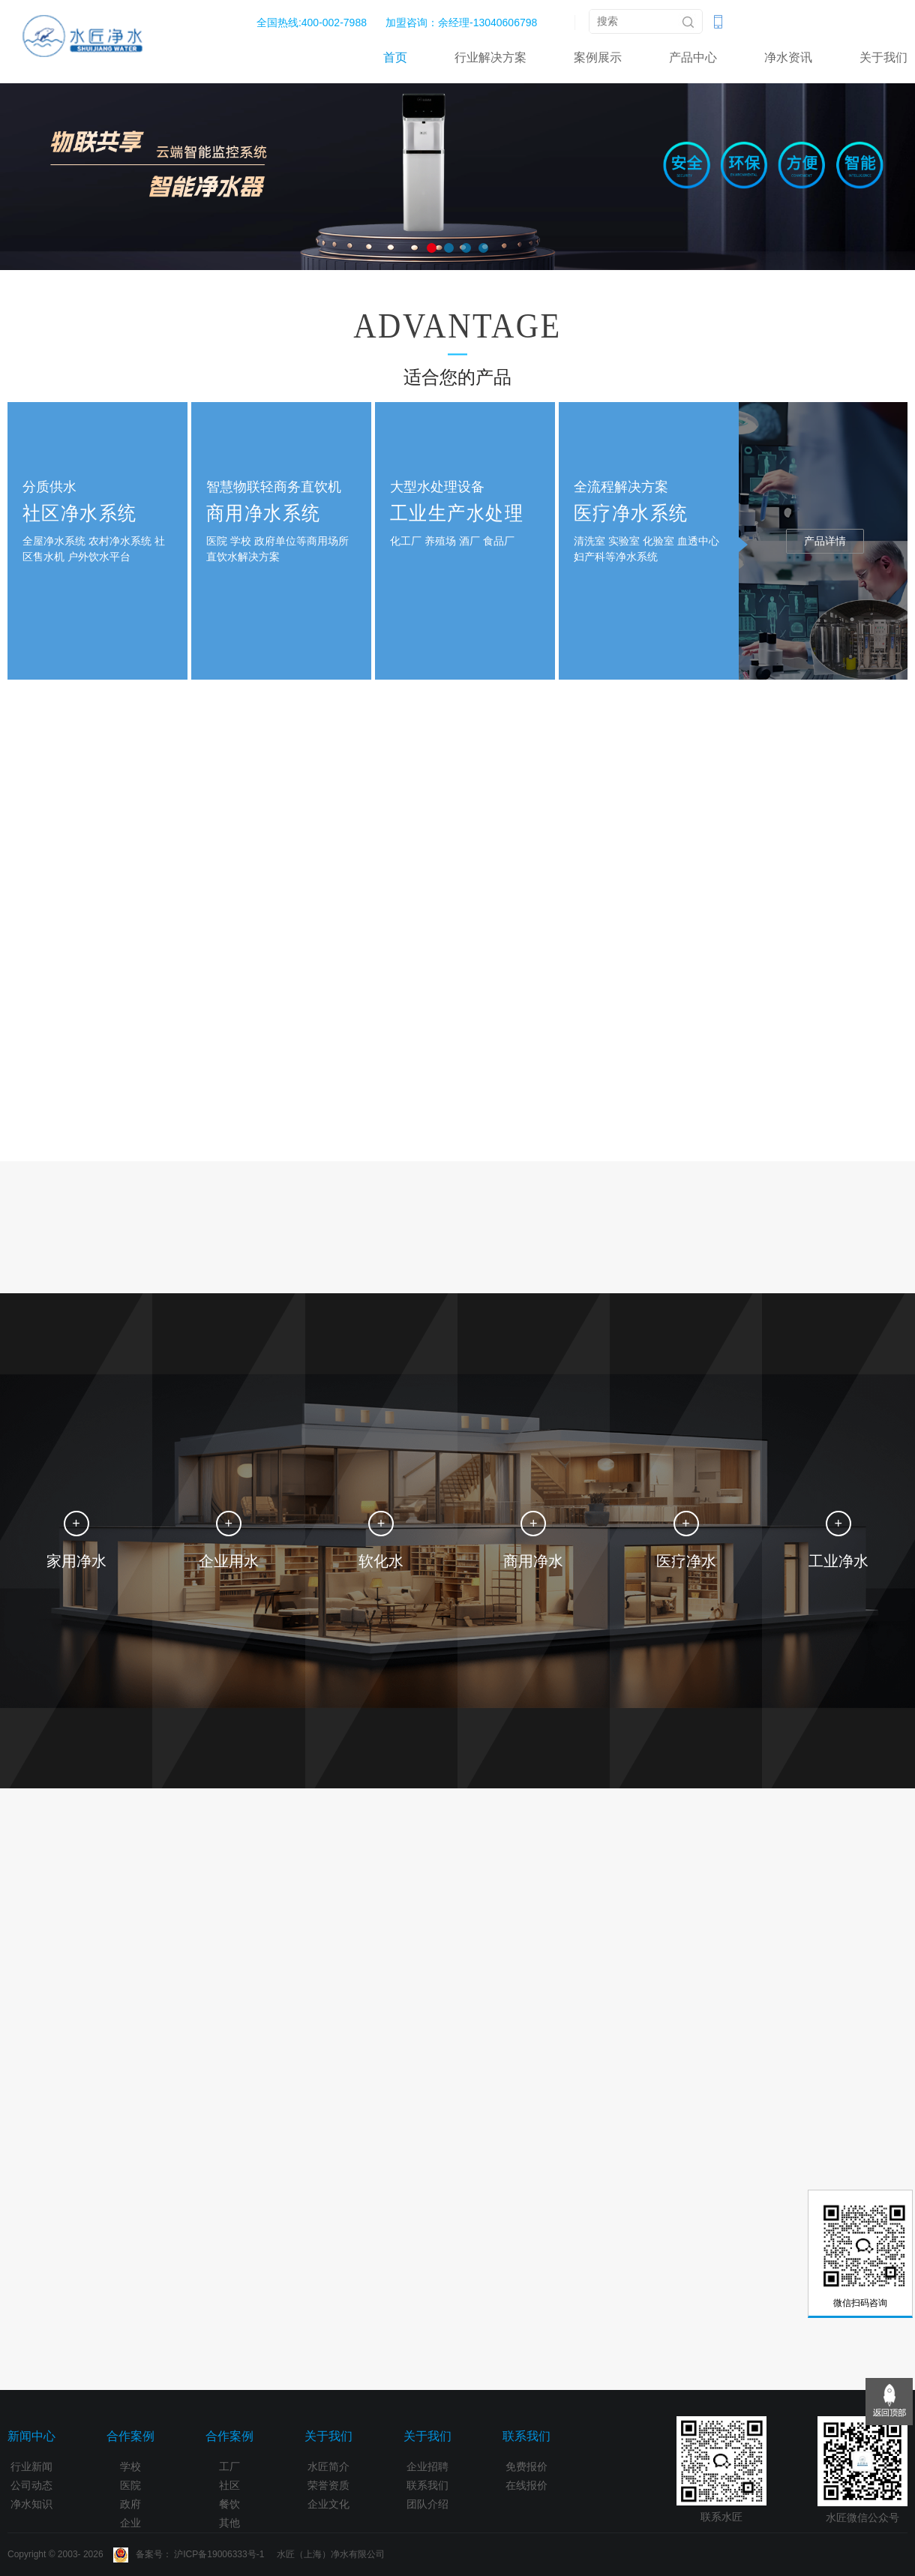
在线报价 (527, 2485)
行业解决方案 (490, 57)
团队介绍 (427, 2504)
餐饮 (229, 2504)
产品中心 (693, 57)
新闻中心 (32, 2436)
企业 (130, 2523)
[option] (457, 175)
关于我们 (884, 57)
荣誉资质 (329, 2485)
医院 (130, 2485)
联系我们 (427, 2485)
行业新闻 (31, 2466)
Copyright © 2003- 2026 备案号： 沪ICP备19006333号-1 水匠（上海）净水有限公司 (196, 2554)
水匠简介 (329, 2466)
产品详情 (825, 541)
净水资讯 (788, 57)
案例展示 (598, 57)
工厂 (229, 2466)
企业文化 (329, 2504)
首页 (395, 57)
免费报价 (527, 2466)
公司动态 (31, 2485)
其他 (229, 2523)
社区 (229, 2485)
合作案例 (130, 2436)
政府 (130, 2504)
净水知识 (31, 2504)
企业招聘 (427, 2466)
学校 (130, 2466)
